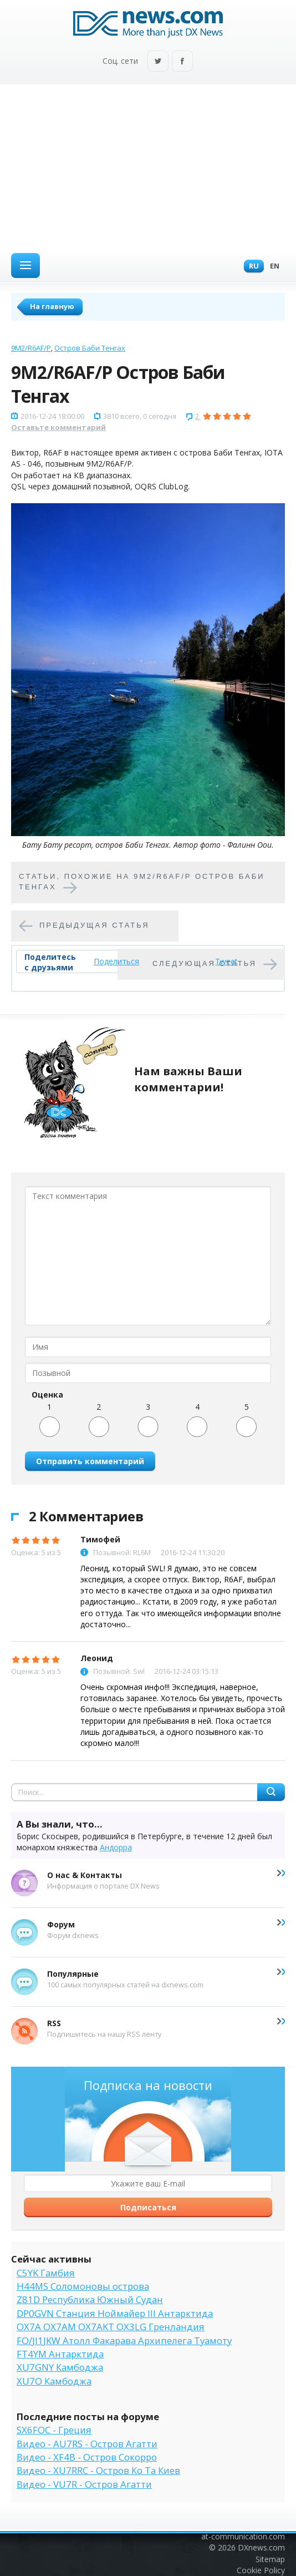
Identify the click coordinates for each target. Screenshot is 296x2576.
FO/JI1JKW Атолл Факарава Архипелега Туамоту (124, 2340)
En (271, 267)
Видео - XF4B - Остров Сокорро (87, 2457)
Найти (271, 1792)
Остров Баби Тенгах (89, 348)
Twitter (158, 61)
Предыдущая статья (94, 925)
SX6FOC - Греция (54, 2429)
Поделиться (116, 961)
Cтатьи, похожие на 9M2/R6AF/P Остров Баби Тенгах (142, 881)
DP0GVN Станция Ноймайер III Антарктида (115, 2313)
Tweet (226, 961)
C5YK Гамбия (46, 2272)
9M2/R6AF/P (31, 348)
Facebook (182, 61)
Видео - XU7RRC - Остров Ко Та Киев (98, 2470)
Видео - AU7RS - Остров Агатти (87, 2443)
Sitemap (270, 2559)
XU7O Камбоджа (54, 2381)
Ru (251, 267)
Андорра (116, 1847)
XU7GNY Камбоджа (60, 2367)
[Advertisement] (148, 167)
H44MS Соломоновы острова (83, 2286)
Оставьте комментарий (58, 427)
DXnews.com (261, 2547)
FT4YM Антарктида (60, 2353)
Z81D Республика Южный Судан (90, 2299)
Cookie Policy (261, 2570)
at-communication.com (243, 2536)
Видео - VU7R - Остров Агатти (84, 2484)
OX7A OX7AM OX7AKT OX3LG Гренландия (111, 2326)
